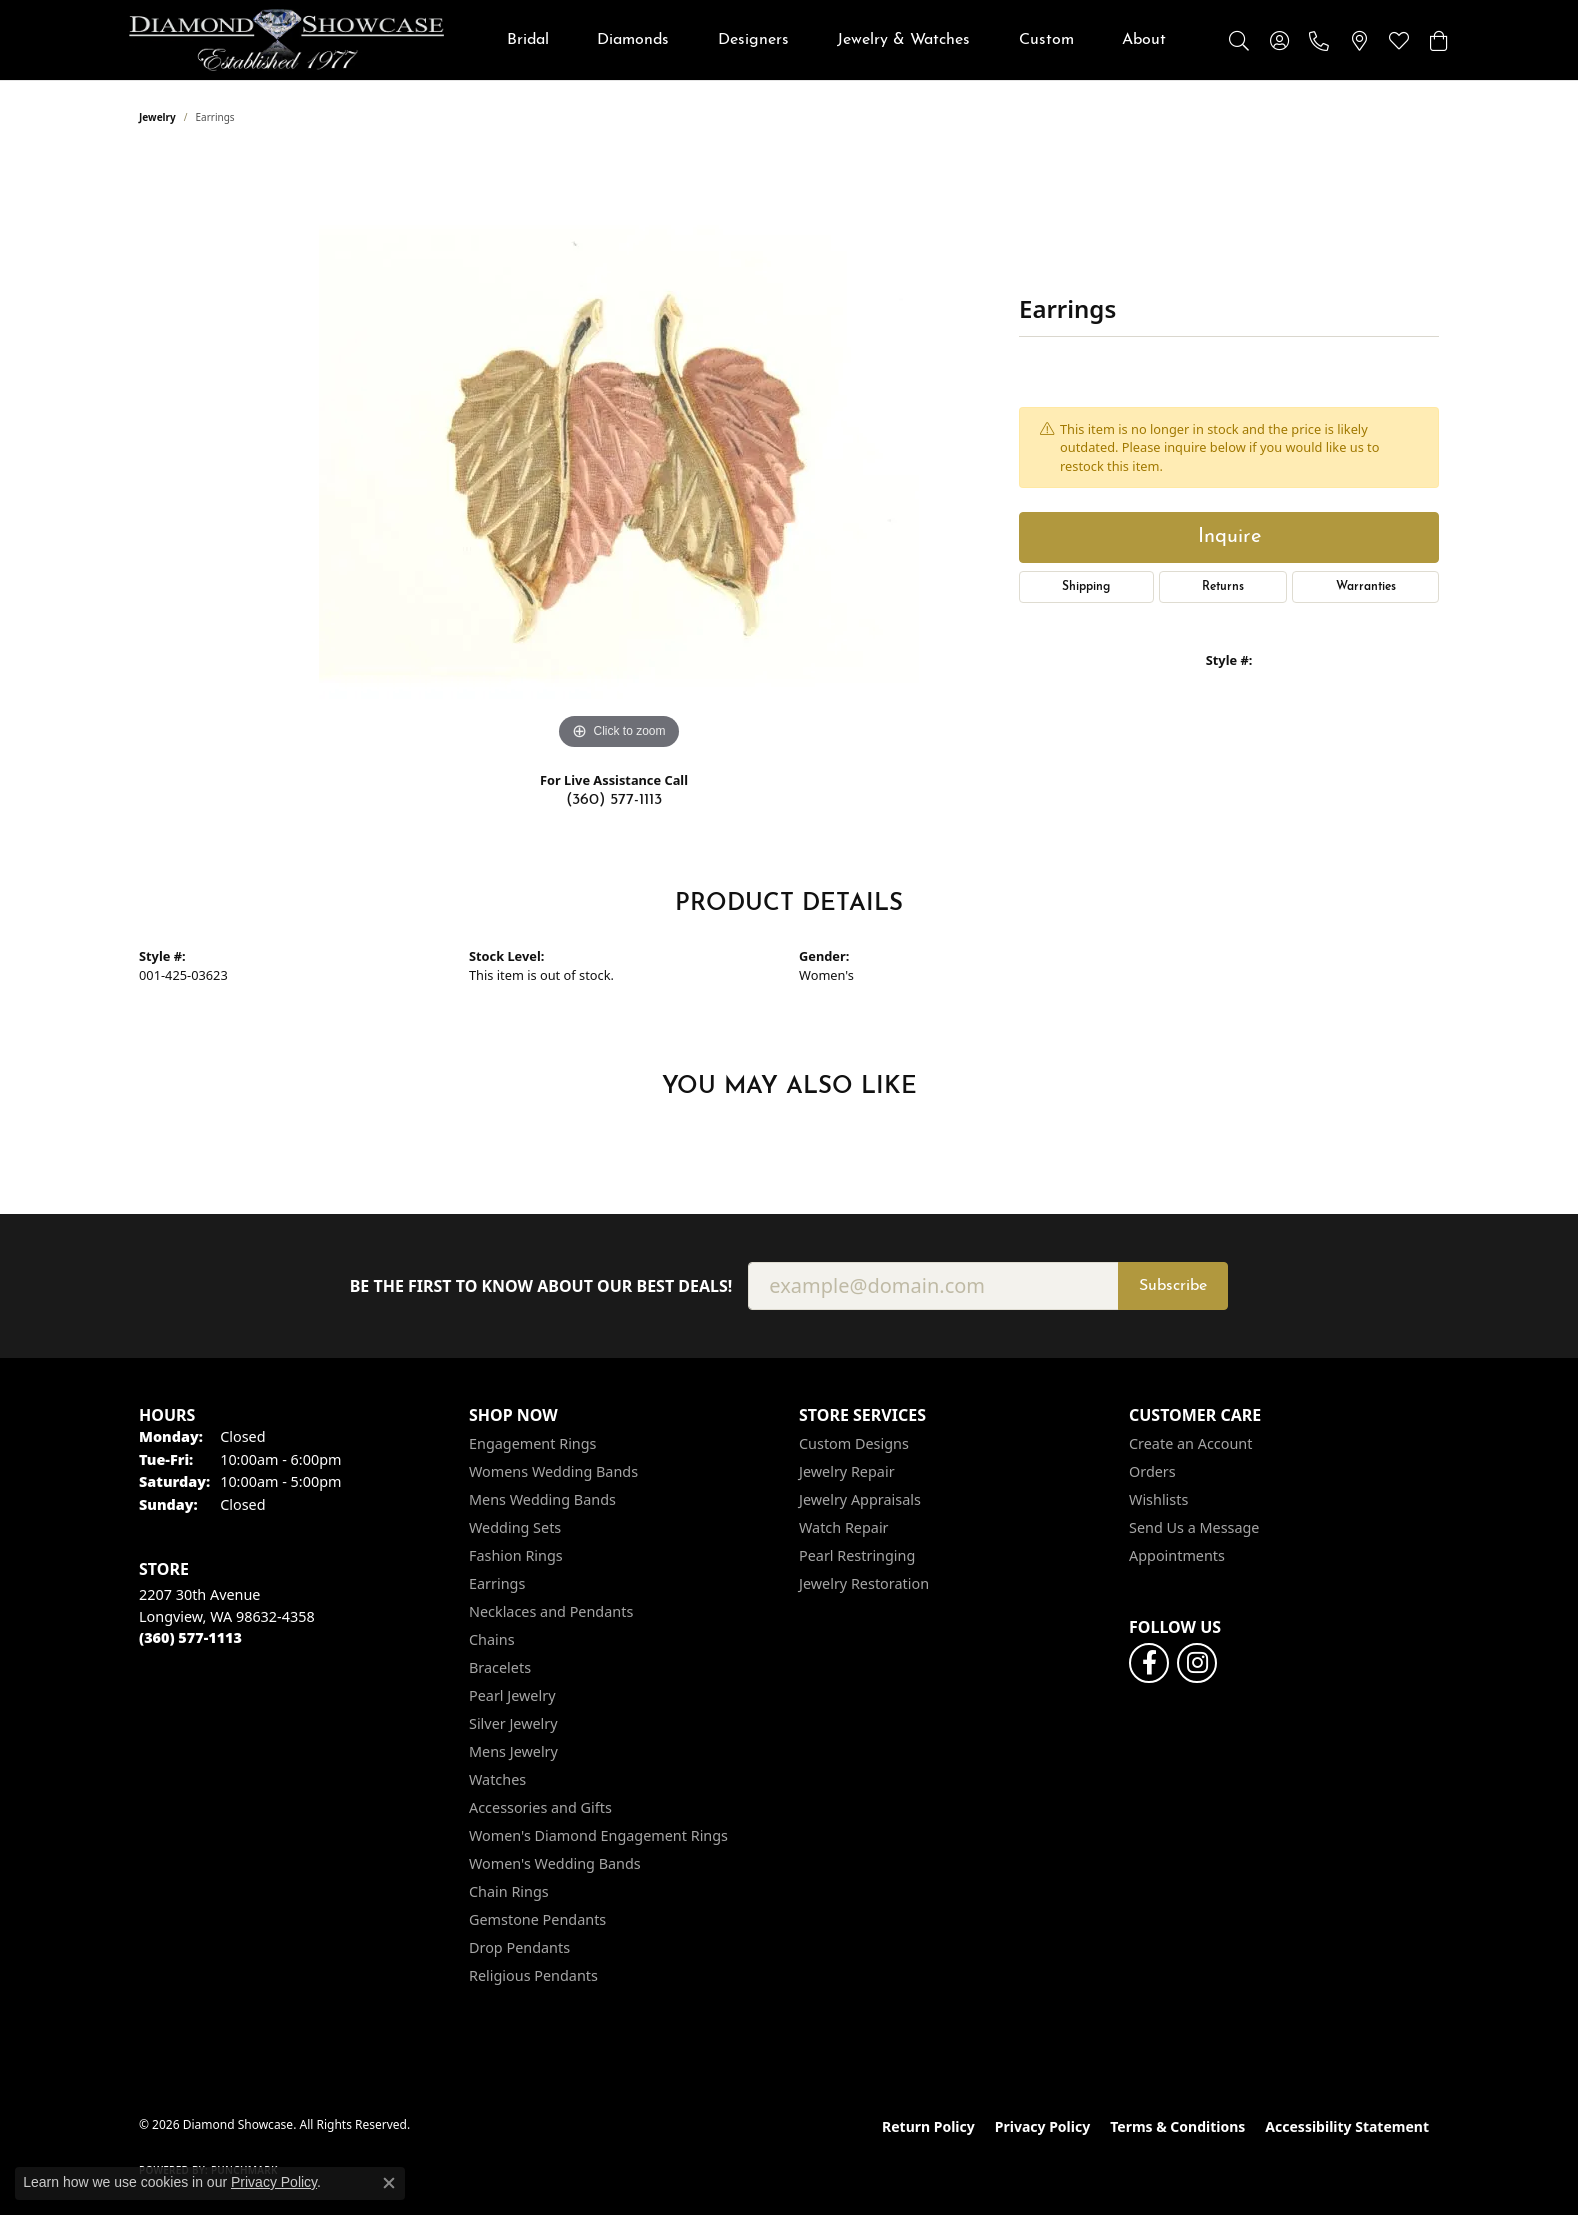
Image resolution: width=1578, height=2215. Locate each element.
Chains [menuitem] (492, 1639)
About (1144, 40)
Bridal (528, 40)
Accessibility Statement (1347, 2126)
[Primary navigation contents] (836, 40)
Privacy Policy (1042, 2126)
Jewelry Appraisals (860, 1499)
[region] (619, 455)
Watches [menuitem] (497, 1779)
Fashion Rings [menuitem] (516, 1555)
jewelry (157, 117)
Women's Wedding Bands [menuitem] (555, 1863)
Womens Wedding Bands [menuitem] (553, 1471)
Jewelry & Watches (903, 40)
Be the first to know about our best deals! (541, 1286)
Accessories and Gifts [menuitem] (540, 1807)
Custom (1046, 40)
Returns (1223, 587)
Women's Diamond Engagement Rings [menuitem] (598, 1835)
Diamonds (633, 40)
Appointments (1177, 1555)
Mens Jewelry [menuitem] (513, 1751)
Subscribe (1173, 1286)
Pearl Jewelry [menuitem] (512, 1695)
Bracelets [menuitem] (500, 1667)
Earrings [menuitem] (497, 1583)
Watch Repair (844, 1527)
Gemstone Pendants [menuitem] (537, 1919)
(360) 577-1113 (614, 800)
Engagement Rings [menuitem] (533, 1443)
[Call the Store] (190, 1637)
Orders (1152, 1471)
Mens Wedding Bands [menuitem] (542, 1499)
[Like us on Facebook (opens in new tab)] (1149, 1663)
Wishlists (1158, 1499)
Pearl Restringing (857, 1555)
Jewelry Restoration (864, 1583)
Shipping (1086, 587)
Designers (753, 40)
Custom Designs (854, 1443)
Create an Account (1190, 1443)
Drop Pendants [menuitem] (519, 1947)
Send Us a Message (1194, 1527)
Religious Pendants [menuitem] (533, 1975)
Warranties (1366, 587)
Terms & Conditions (1177, 2126)
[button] (1239, 40)
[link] (1319, 40)
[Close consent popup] (389, 2183)
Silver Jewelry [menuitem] (513, 1723)
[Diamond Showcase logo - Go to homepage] (286, 40)
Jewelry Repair (847, 1471)
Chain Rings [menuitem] (509, 1891)
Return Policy (928, 2126)
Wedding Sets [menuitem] (515, 1527)
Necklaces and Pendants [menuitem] (551, 1611)
